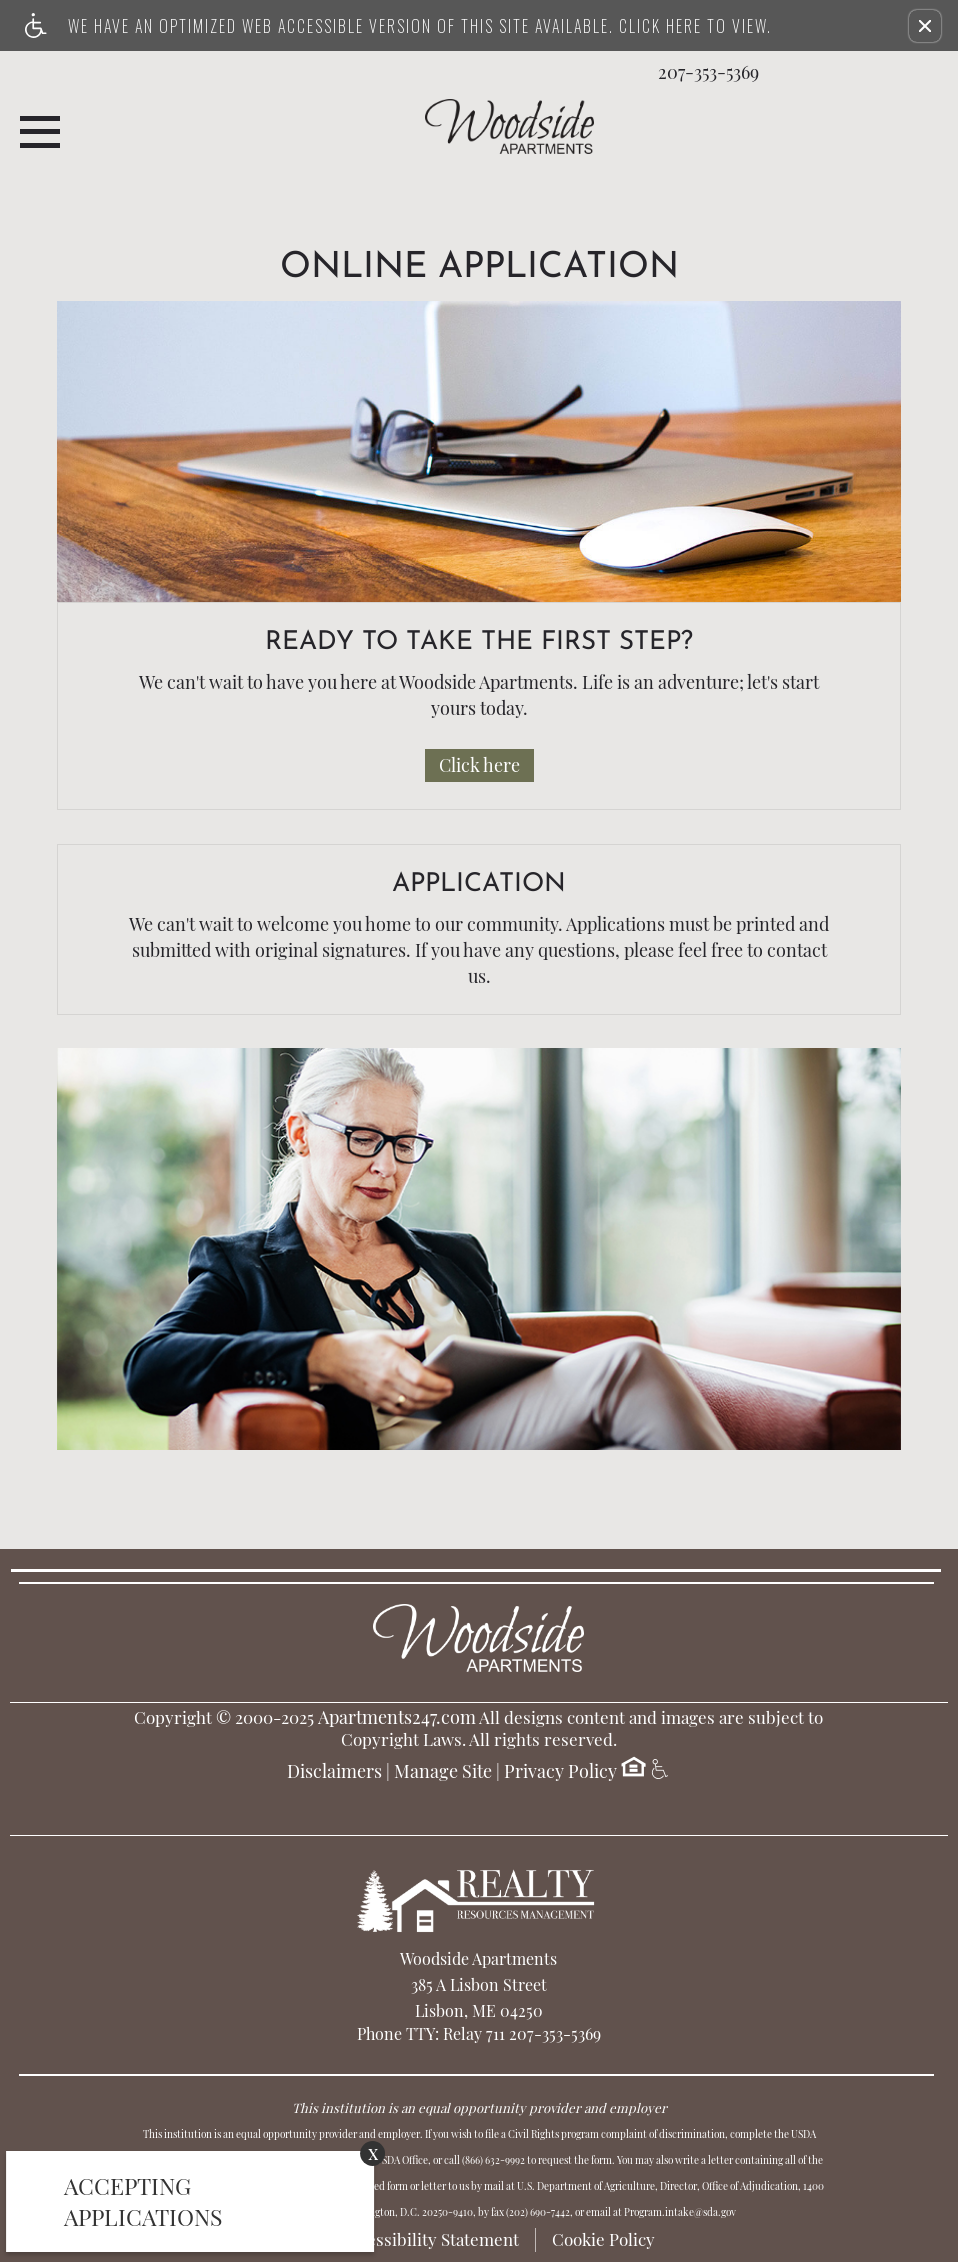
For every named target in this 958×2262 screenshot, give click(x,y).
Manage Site (443, 1772)
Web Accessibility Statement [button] (411, 2239)
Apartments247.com (397, 1718)
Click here (479, 765)
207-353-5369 (708, 73)
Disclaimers (334, 1772)
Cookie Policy (603, 2239)
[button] (925, 26)
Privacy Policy (560, 1772)
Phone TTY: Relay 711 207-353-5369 (479, 2034)
